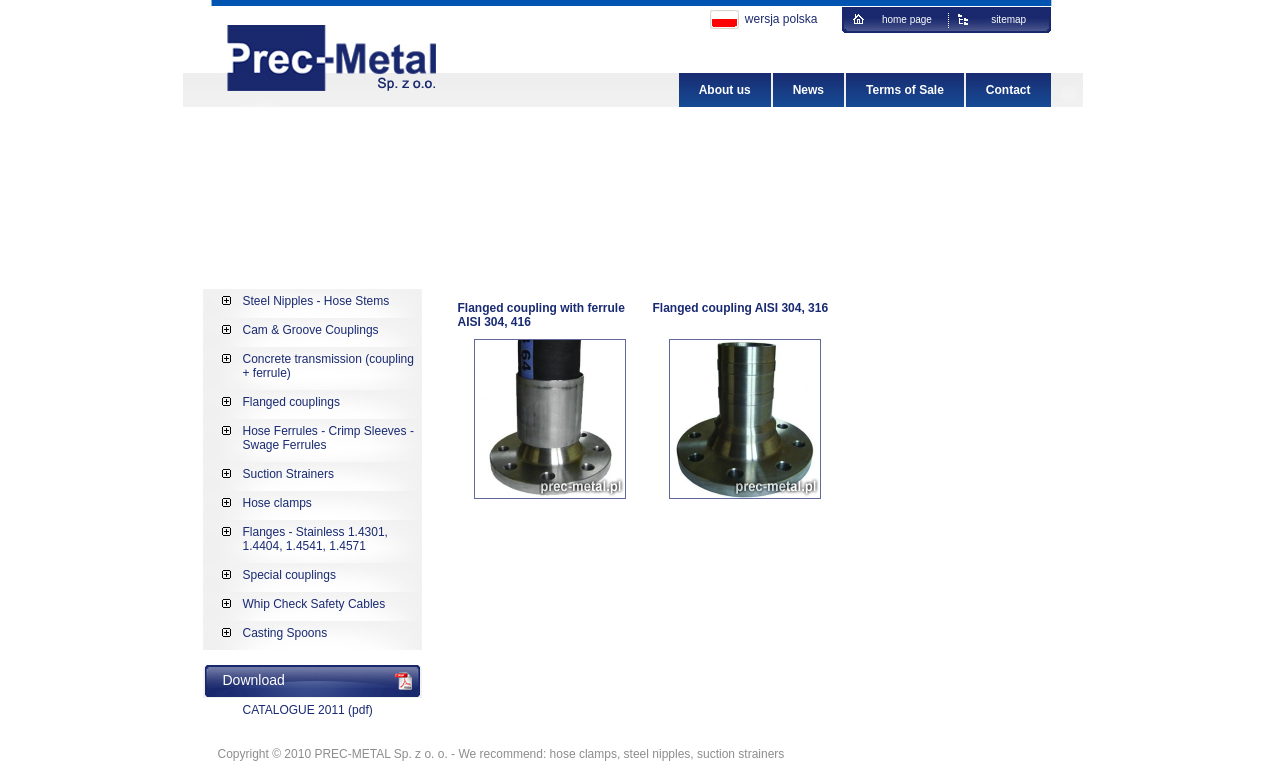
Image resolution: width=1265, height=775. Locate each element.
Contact (1008, 90)
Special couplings (289, 575)
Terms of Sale (905, 90)
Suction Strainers (288, 474)
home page (910, 19)
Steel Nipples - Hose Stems (316, 301)
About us (725, 90)
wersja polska (781, 19)
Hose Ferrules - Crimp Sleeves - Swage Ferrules (328, 438)
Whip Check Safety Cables (314, 604)
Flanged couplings (291, 402)
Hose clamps (277, 503)
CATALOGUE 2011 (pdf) (308, 710)
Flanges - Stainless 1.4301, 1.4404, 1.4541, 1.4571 (315, 539)
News (808, 90)
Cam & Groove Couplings (311, 330)
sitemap (1012, 19)
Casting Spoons (285, 633)
